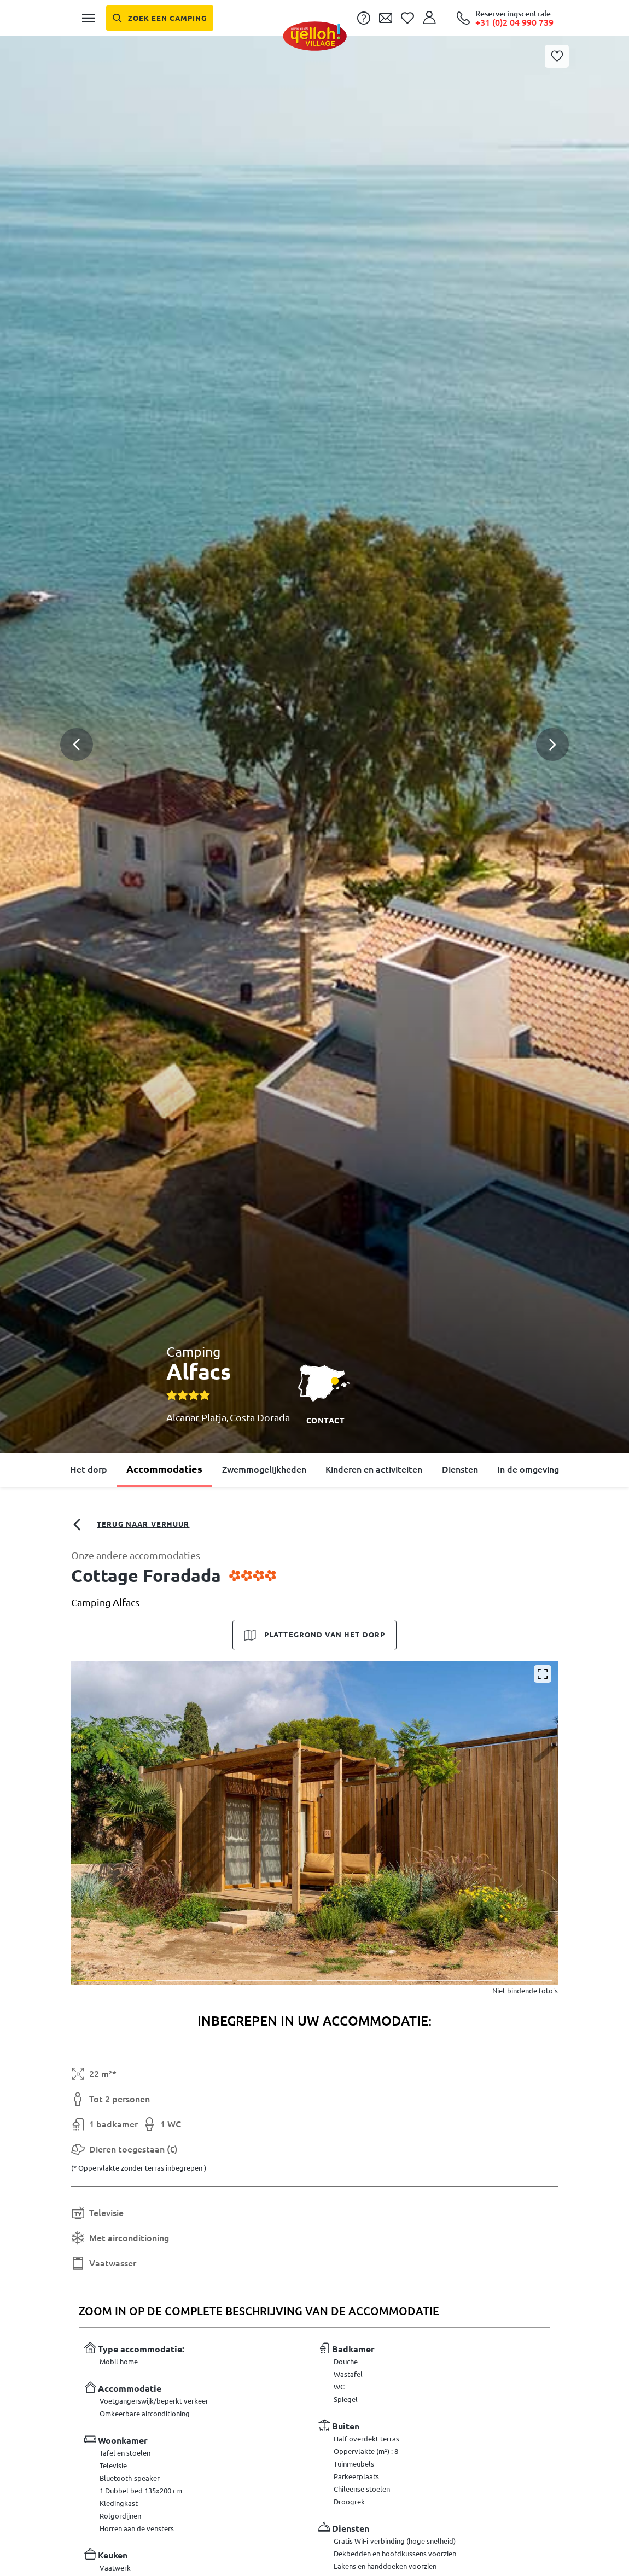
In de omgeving (528, 1469)
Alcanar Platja (196, 1417)
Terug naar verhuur (130, 1525)
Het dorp (88, 1469)
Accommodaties (164, 1468)
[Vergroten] (542, 1674)
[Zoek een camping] (159, 18)
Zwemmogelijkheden (264, 1469)
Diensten (460, 1469)
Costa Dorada (260, 1417)
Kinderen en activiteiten (373, 1469)
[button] (314, 705)
